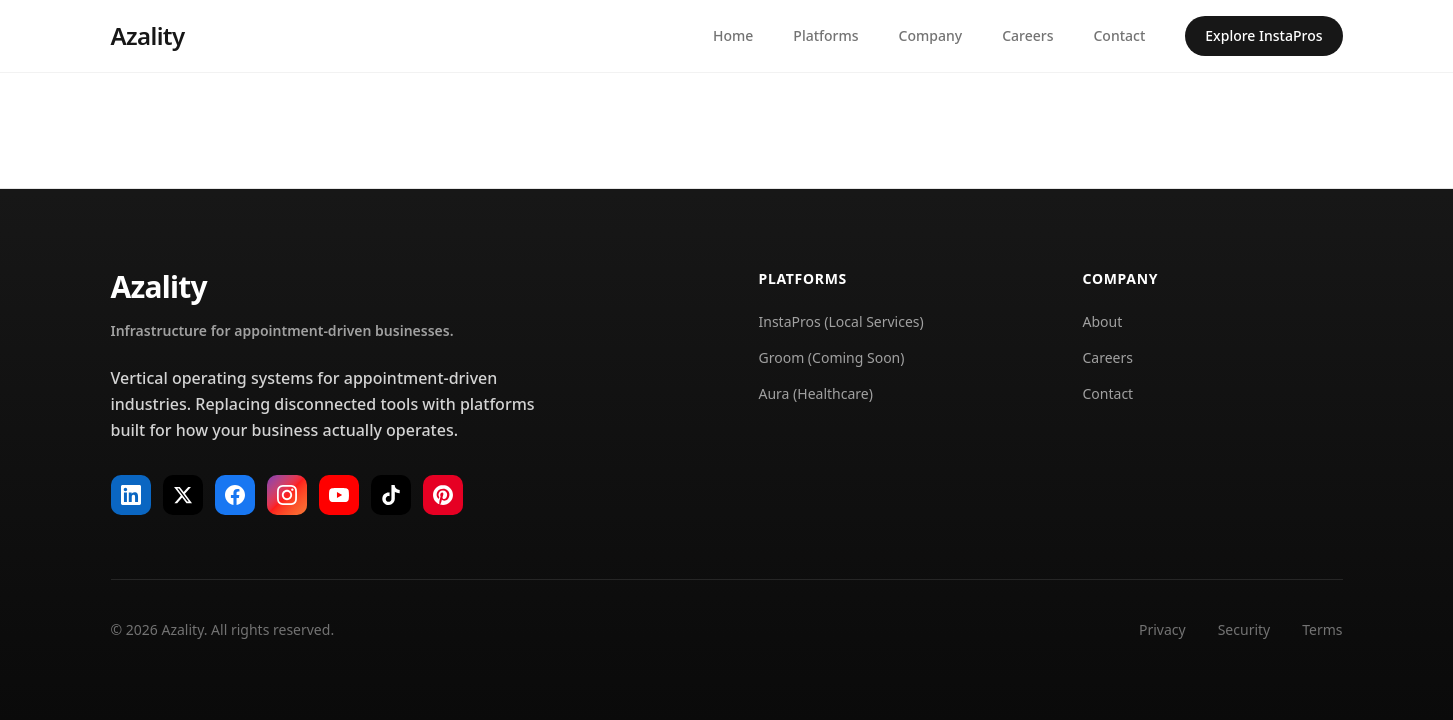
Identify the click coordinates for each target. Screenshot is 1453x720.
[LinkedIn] (131, 495)
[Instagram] (287, 495)
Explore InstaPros (1263, 35)
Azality (148, 36)
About (1103, 321)
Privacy (1162, 629)
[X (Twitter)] (183, 495)
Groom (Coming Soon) (832, 357)
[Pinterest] (443, 495)
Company (931, 35)
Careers (1027, 35)
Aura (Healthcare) (816, 393)
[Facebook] (235, 495)
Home (733, 35)
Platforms (825, 35)
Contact (1119, 35)
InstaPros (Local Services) (841, 321)
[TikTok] (391, 495)
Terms (1322, 629)
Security (1244, 629)
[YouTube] (339, 495)
